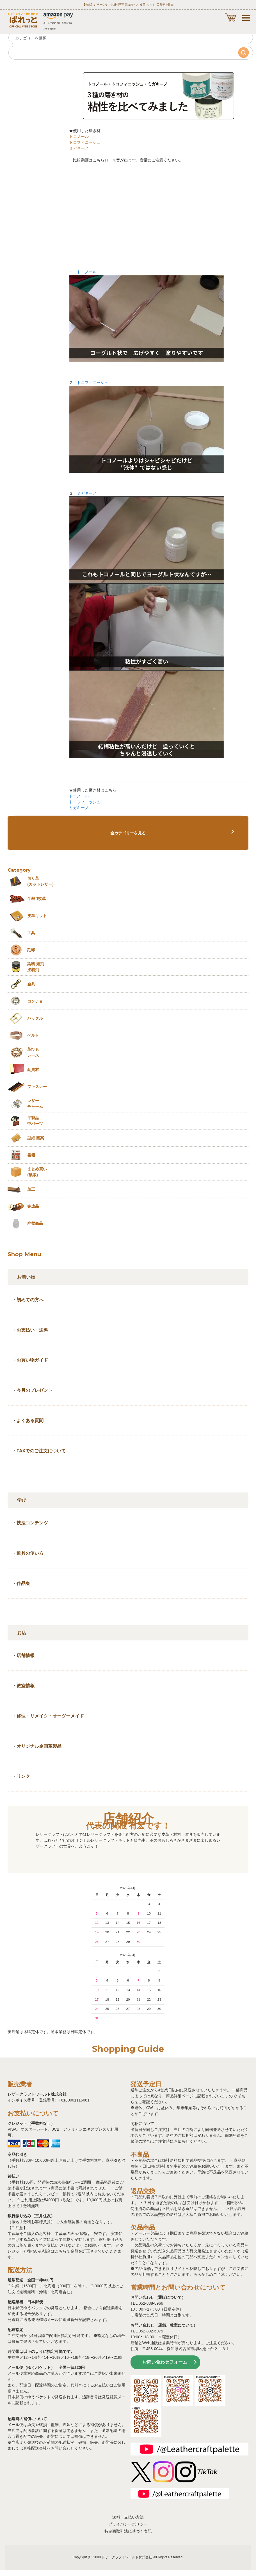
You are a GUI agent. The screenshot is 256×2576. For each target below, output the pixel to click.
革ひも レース (33, 1052)
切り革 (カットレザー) (40, 881)
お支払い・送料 (32, 1330)
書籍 (31, 1155)
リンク (23, 1776)
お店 (21, 1632)
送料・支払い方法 (128, 2517)
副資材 (33, 1069)
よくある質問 (30, 1420)
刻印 (31, 949)
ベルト (33, 1035)
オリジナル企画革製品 (39, 1746)
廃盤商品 (35, 1223)
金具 (31, 984)
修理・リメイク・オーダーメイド (50, 1716)
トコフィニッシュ (84, 142)
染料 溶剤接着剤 (35, 966)
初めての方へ (30, 1299)
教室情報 (26, 1685)
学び (21, 1500)
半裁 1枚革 (36, 898)
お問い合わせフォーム (164, 2362)
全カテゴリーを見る (128, 833)
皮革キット (37, 915)
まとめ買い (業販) (37, 1172)
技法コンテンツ (32, 1522)
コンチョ (35, 1001)
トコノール (79, 136)
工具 (31, 932)
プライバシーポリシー (128, 2524)
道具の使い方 (30, 1553)
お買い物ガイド (32, 1360)
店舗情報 (26, 1655)
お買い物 (26, 1277)
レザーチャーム (35, 1103)
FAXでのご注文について (41, 1450)
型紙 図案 (35, 1137)
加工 (31, 1189)
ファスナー (37, 1086)
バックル (35, 1018)
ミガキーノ (79, 148)
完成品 (33, 1206)
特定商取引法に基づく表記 (128, 2531)
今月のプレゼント (34, 1390)
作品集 (23, 1583)
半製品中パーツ (35, 1120)
